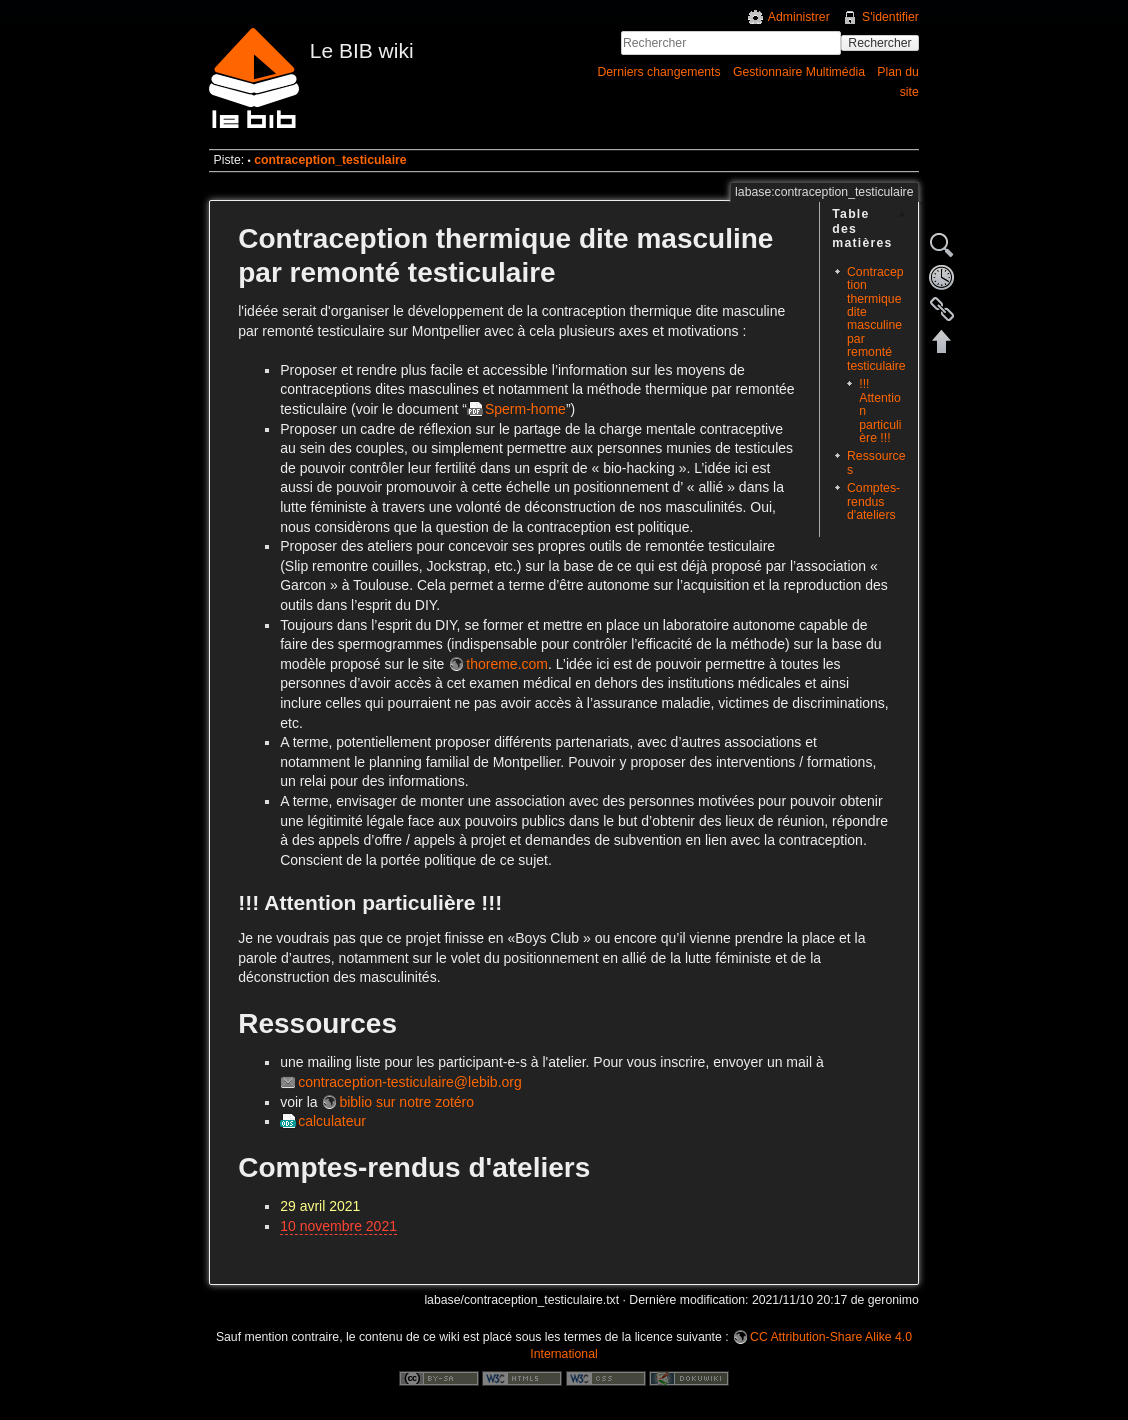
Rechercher (879, 43)
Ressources (876, 462)
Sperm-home (525, 409)
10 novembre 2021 (338, 1226)
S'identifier (890, 17)
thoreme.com (507, 664)
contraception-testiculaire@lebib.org (410, 1082)
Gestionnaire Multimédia (799, 72)
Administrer (799, 17)
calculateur (332, 1121)
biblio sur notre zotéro (406, 1102)
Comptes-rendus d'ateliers (873, 501)
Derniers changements (658, 72)
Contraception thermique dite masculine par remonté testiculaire (876, 319)
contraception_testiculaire (330, 160)
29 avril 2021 (320, 1206)
